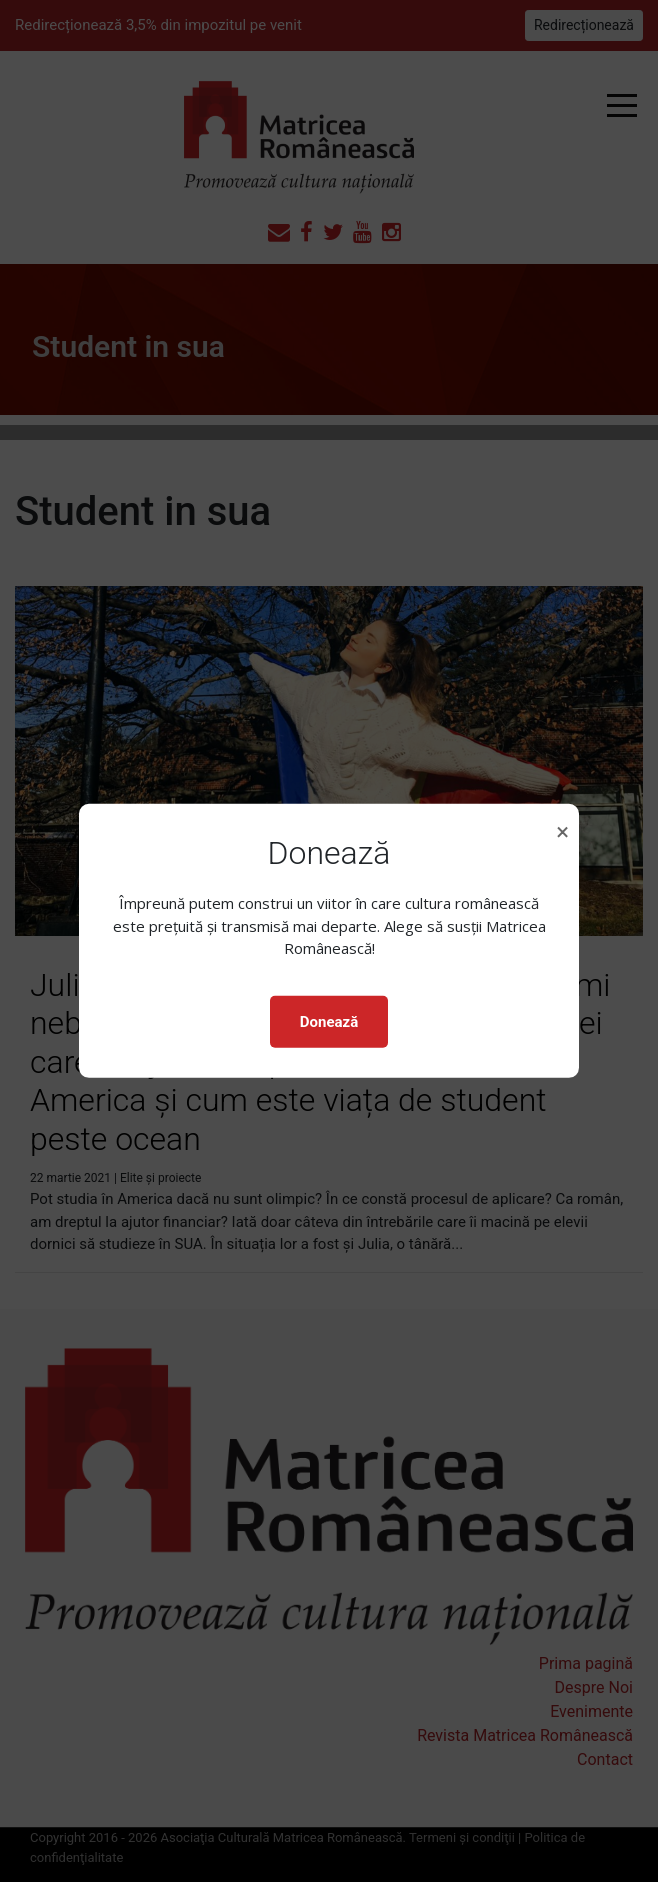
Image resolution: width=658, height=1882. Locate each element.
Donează (329, 1022)
